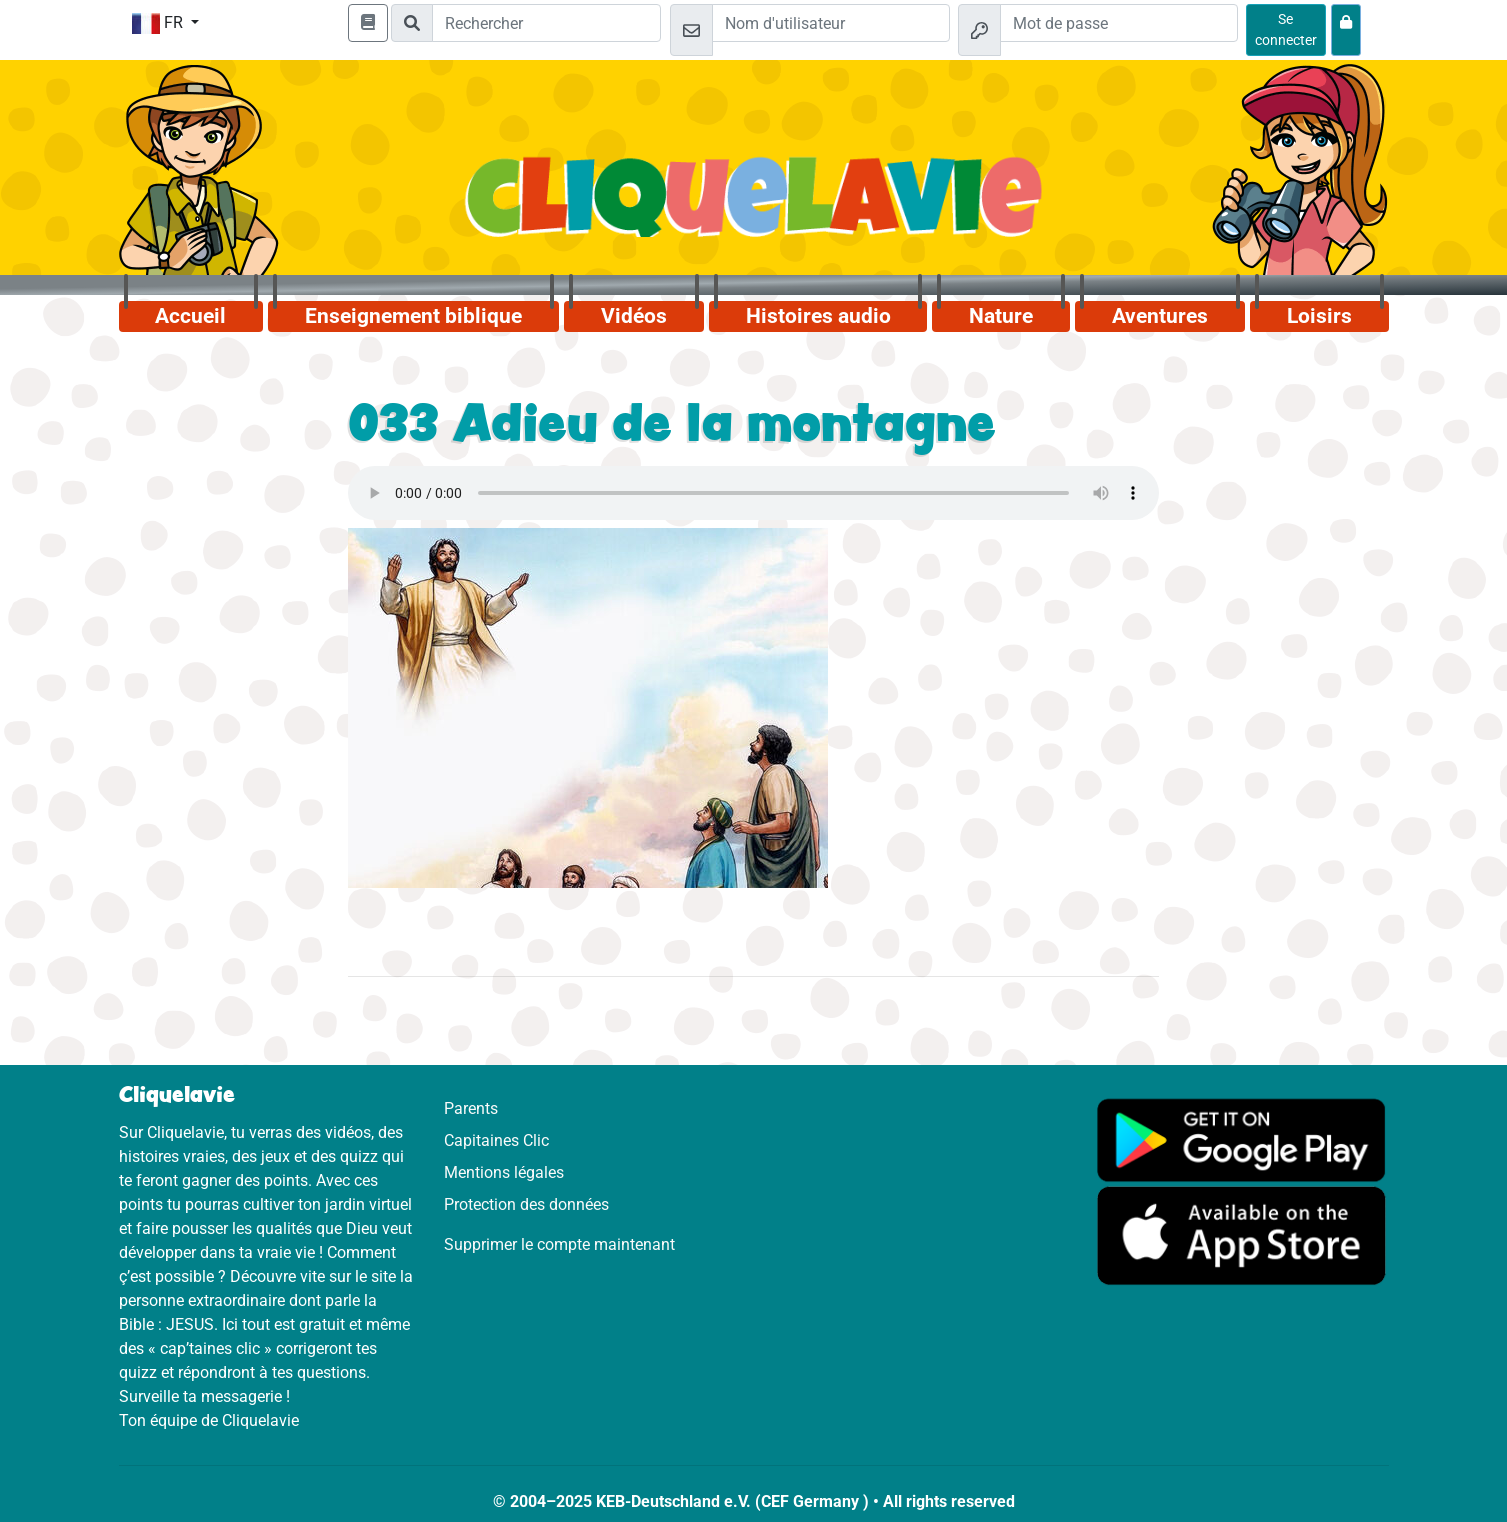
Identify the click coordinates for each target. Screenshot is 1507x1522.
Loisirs (1319, 316)
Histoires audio (818, 316)
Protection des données (526, 1204)
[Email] (831, 23)
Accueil (190, 316)
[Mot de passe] (1119, 23)
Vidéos (634, 316)
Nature (1001, 316)
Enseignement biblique (413, 316)
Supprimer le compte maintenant (559, 1244)
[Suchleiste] (546, 23)
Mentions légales (504, 1172)
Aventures (1160, 316)
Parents (471, 1108)
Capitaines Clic (496, 1140)
